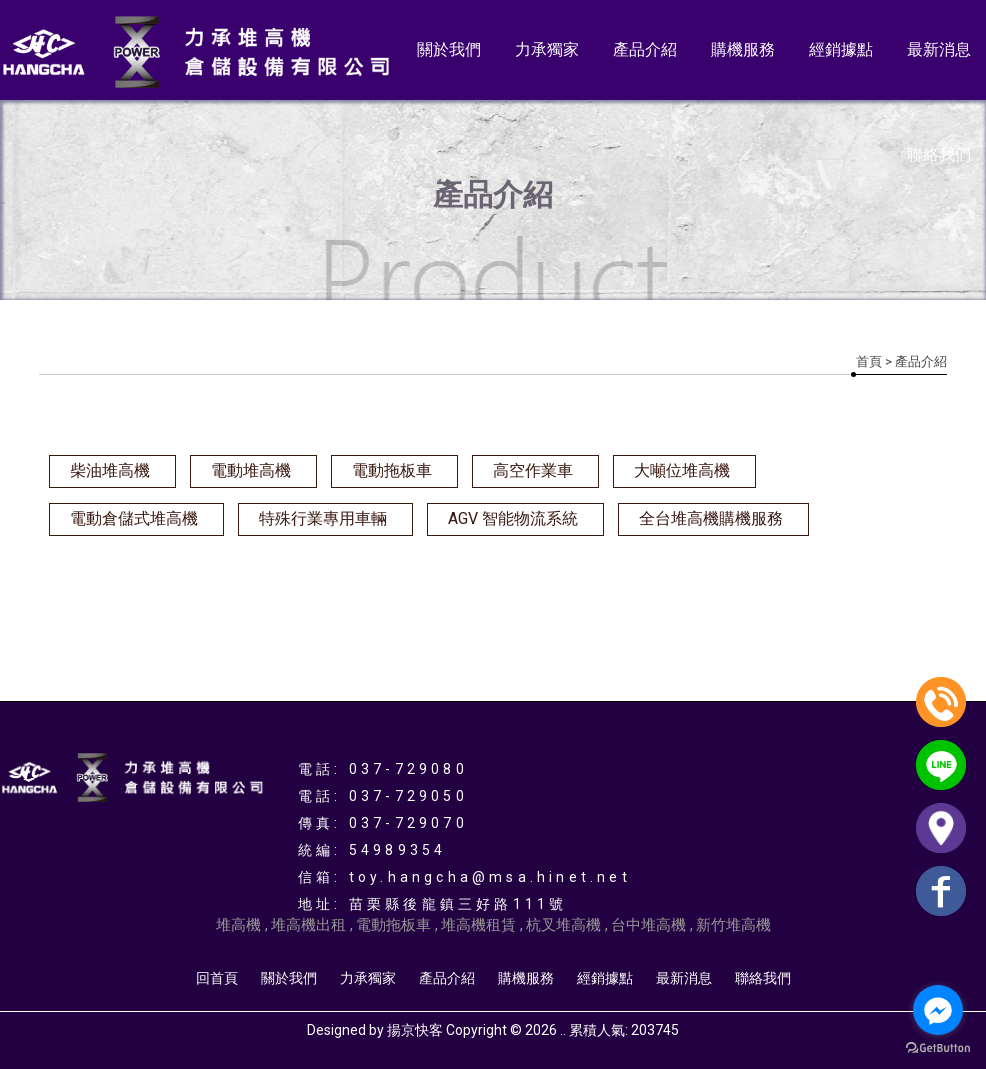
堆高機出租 (308, 925)
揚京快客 (415, 1030)
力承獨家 (547, 49)
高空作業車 (533, 470)
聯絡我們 (939, 154)
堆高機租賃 (478, 925)
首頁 (869, 361)
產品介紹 (645, 49)
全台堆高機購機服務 (711, 518)
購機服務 (743, 49)
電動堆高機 (251, 470)
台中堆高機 (648, 925)
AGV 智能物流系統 (513, 518)
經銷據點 (841, 49)
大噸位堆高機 (682, 470)
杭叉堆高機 (563, 925)
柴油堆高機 (110, 470)
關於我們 (449, 49)
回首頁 (217, 978)
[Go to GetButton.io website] (938, 1048)
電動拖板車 (392, 470)
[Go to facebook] (938, 1010)
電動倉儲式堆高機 (134, 518)
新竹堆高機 (733, 925)
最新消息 (939, 49)
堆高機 (238, 925)
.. (563, 1030)
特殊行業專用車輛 (323, 518)
